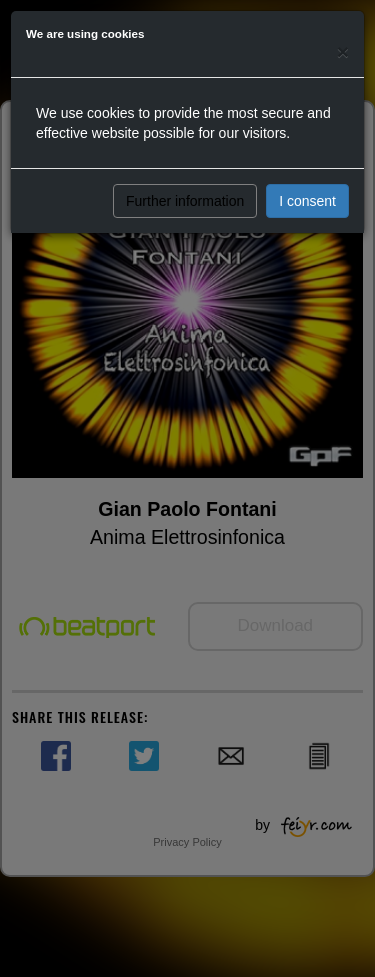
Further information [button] (185, 201)
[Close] (343, 51)
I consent (307, 201)
